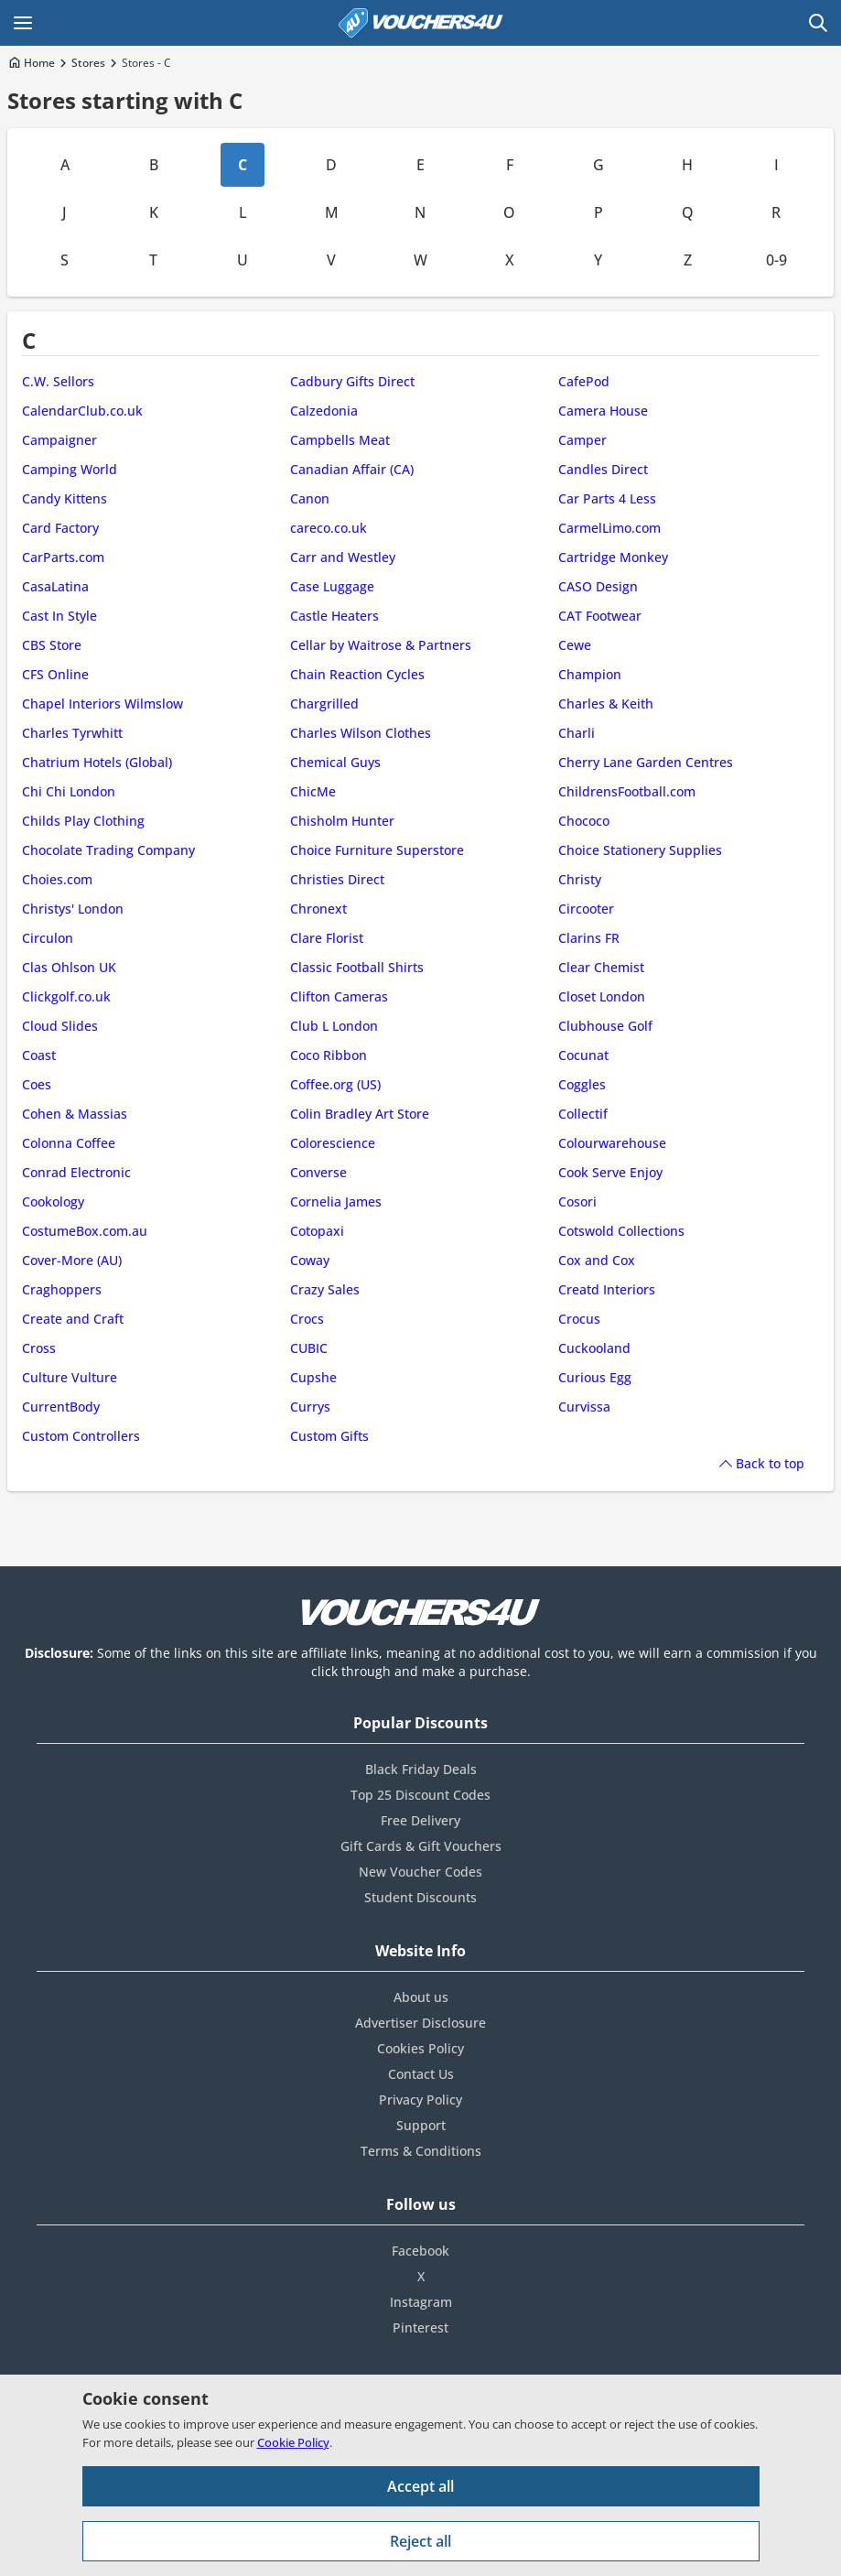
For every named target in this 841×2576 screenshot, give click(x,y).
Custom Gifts (329, 1436)
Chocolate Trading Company (108, 850)
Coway (309, 1260)
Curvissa (584, 1406)
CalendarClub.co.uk (82, 410)
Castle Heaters (334, 615)
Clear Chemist (601, 967)
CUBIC (309, 1348)
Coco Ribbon (328, 1055)
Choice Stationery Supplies (640, 850)
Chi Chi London (68, 791)
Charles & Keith (605, 703)
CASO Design (598, 586)
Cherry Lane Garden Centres (645, 762)
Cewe (574, 645)
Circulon (47, 938)
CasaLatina (55, 586)
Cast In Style (59, 615)
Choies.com (57, 879)
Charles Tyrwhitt (72, 732)
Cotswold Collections (621, 1230)
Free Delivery (420, 1820)
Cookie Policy (293, 2442)
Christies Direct (337, 879)
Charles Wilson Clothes (360, 732)
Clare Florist (326, 938)
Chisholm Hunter (342, 820)
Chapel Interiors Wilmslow (102, 703)
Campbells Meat (340, 440)
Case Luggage (332, 586)
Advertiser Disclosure (420, 2022)
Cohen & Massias (74, 1113)
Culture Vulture (69, 1377)
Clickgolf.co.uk (66, 996)
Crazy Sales (325, 1289)
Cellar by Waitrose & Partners (380, 645)
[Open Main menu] (23, 23)
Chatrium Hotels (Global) (97, 762)
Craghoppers (62, 1289)
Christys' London (73, 908)
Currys (310, 1406)
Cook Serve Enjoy (610, 1172)
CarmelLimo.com (609, 527)
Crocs (307, 1318)
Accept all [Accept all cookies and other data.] (420, 2486)
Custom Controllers (81, 1436)
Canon (309, 498)
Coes (36, 1084)
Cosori (577, 1201)
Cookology (53, 1201)
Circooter (586, 908)
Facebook (420, 2250)
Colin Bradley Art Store (359, 1113)
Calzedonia (324, 410)
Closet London (601, 996)
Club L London (334, 1025)
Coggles (582, 1084)
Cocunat (583, 1055)
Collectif (583, 1113)
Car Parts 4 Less (607, 498)
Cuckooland (594, 1348)
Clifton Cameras (339, 996)
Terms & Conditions (421, 2150)
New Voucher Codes (420, 1871)
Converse (318, 1172)
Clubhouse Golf (605, 1025)
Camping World (69, 469)
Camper (582, 440)
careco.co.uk (328, 527)
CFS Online (55, 674)
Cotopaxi (317, 1230)
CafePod (583, 381)
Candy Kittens (64, 498)
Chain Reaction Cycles (357, 674)
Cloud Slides (60, 1025)
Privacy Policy (420, 2099)
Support (421, 2125)
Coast (39, 1055)
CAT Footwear (600, 615)
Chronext (318, 908)
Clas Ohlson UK (69, 967)
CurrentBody (61, 1406)
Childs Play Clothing (83, 820)
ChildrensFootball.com (626, 791)
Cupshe (313, 1377)
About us (421, 1997)
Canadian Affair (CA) (352, 469)
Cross (39, 1348)
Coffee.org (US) (335, 1084)
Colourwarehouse (612, 1143)
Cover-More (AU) (72, 1260)
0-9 (776, 260)
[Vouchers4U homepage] (421, 23)
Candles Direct (603, 469)
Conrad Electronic (76, 1172)
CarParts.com (63, 557)
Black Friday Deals (421, 1769)
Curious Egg (594, 1377)
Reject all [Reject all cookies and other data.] (420, 2541)
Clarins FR (589, 938)
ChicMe (313, 791)
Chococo (583, 820)
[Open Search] (818, 23)
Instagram (421, 2302)
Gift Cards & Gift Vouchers (420, 1846)
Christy (579, 879)
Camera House (603, 410)
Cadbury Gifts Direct (352, 381)
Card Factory (60, 527)
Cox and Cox (596, 1260)
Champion (589, 674)
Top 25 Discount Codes (420, 1794)
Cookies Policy (420, 2048)
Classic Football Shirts (357, 967)
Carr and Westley (342, 557)
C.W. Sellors (58, 381)
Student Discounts (420, 1897)
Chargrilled (324, 703)
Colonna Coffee (68, 1143)
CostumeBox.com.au (84, 1230)
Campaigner (59, 440)
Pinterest (420, 2327)
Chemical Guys (335, 762)
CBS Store (51, 645)
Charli (576, 732)
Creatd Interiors (606, 1289)
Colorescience (332, 1143)
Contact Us (421, 2074)
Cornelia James (336, 1201)
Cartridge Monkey (613, 557)
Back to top (770, 1463)
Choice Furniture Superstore (377, 850)
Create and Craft (73, 1318)
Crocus (579, 1318)
